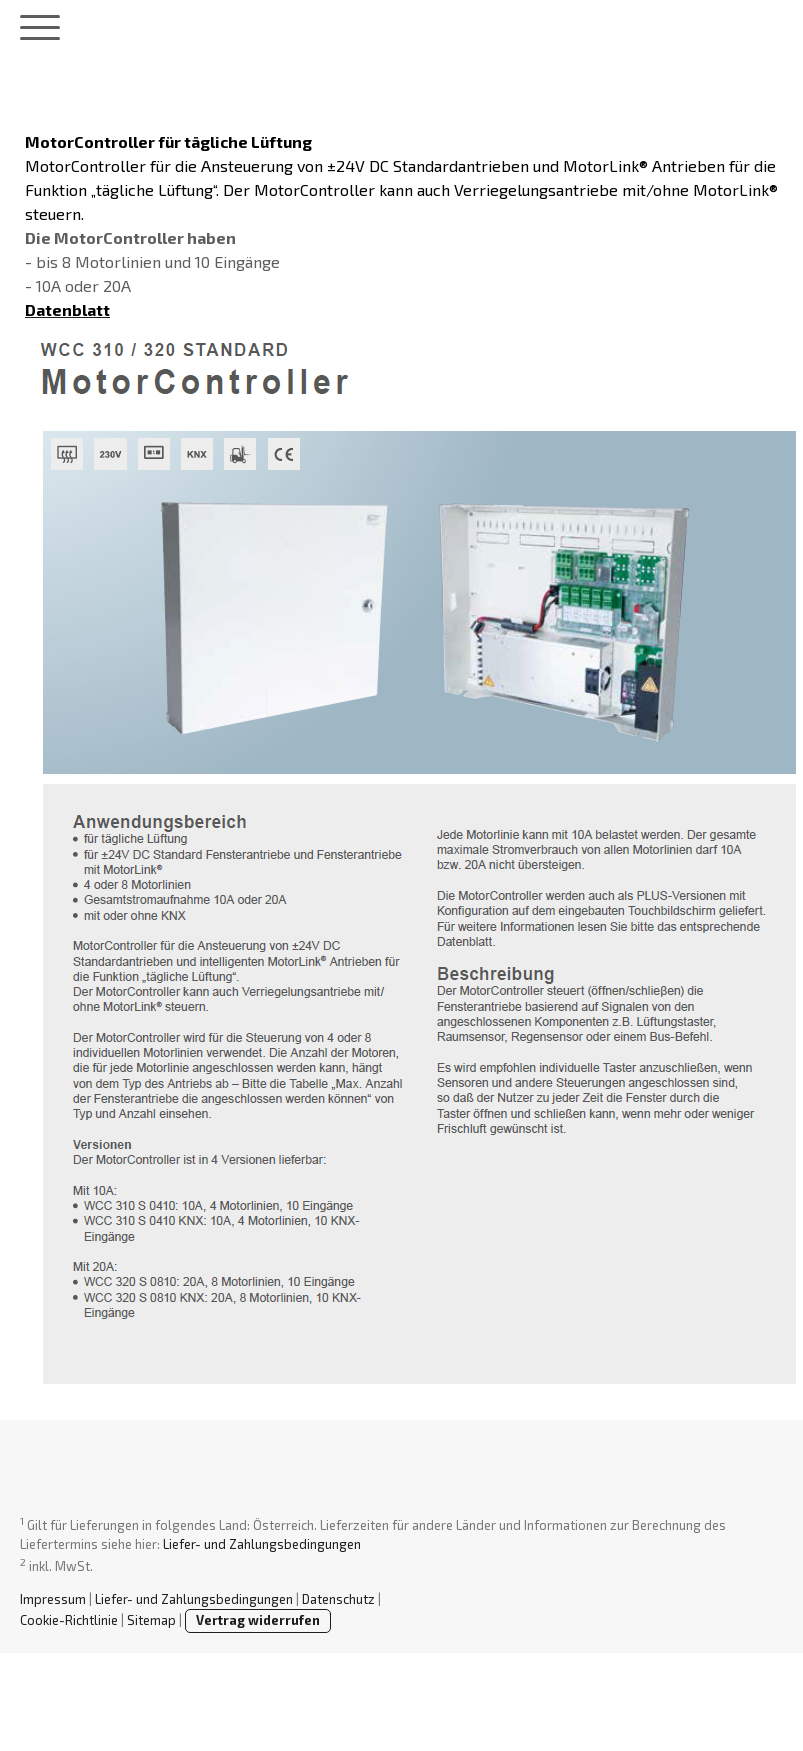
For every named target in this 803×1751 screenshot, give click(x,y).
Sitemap (151, 1620)
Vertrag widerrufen (258, 1620)
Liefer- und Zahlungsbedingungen (262, 1544)
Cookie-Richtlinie (69, 1620)
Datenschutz (338, 1599)
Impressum (53, 1599)
